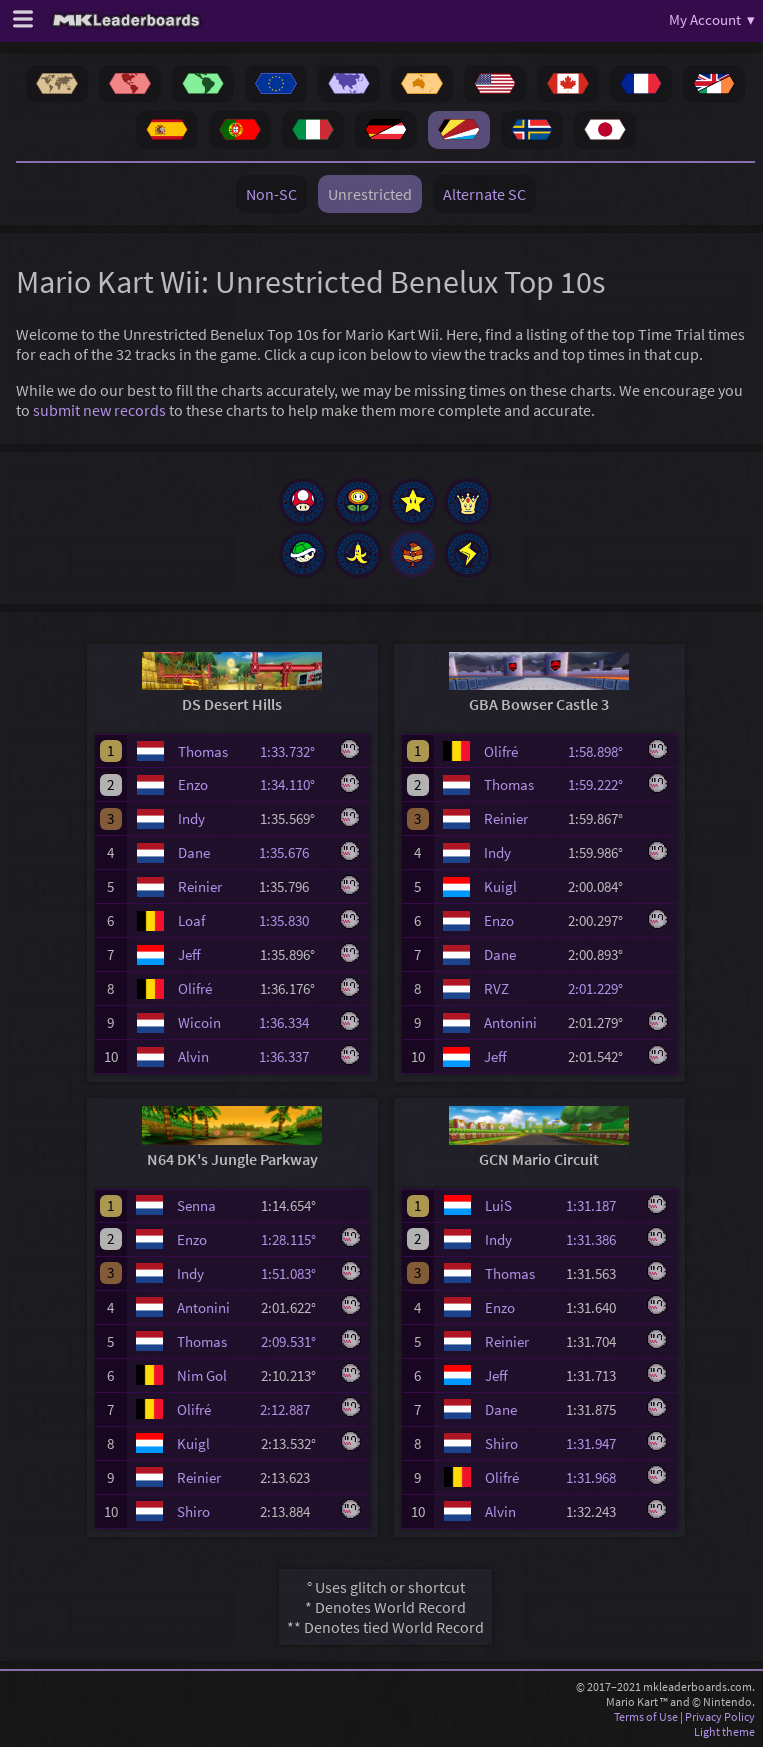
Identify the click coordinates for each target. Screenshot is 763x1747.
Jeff (189, 954)
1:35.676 (293, 852)
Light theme (724, 1731)
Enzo (193, 784)
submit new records (99, 410)
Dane (194, 852)
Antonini (510, 1022)
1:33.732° (293, 751)
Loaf (191, 920)
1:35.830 (293, 920)
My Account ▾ (712, 19)
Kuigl (500, 886)
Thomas (203, 751)
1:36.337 (293, 1056)
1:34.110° (293, 784)
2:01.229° (601, 988)
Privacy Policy (720, 1716)
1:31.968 (600, 1477)
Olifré (195, 988)
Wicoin (199, 1022)
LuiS (498, 1205)
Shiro (193, 1511)
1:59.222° (601, 784)
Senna (196, 1205)
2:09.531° (294, 1341)
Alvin (193, 1056)
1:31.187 (600, 1205)
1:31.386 (600, 1239)
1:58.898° (601, 751)
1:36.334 (293, 1022)
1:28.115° (294, 1239)
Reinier (200, 886)
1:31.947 (600, 1443)
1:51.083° (294, 1273)
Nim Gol (202, 1375)
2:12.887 (294, 1409)
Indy (191, 818)
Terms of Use (646, 1716)
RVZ (496, 988)
